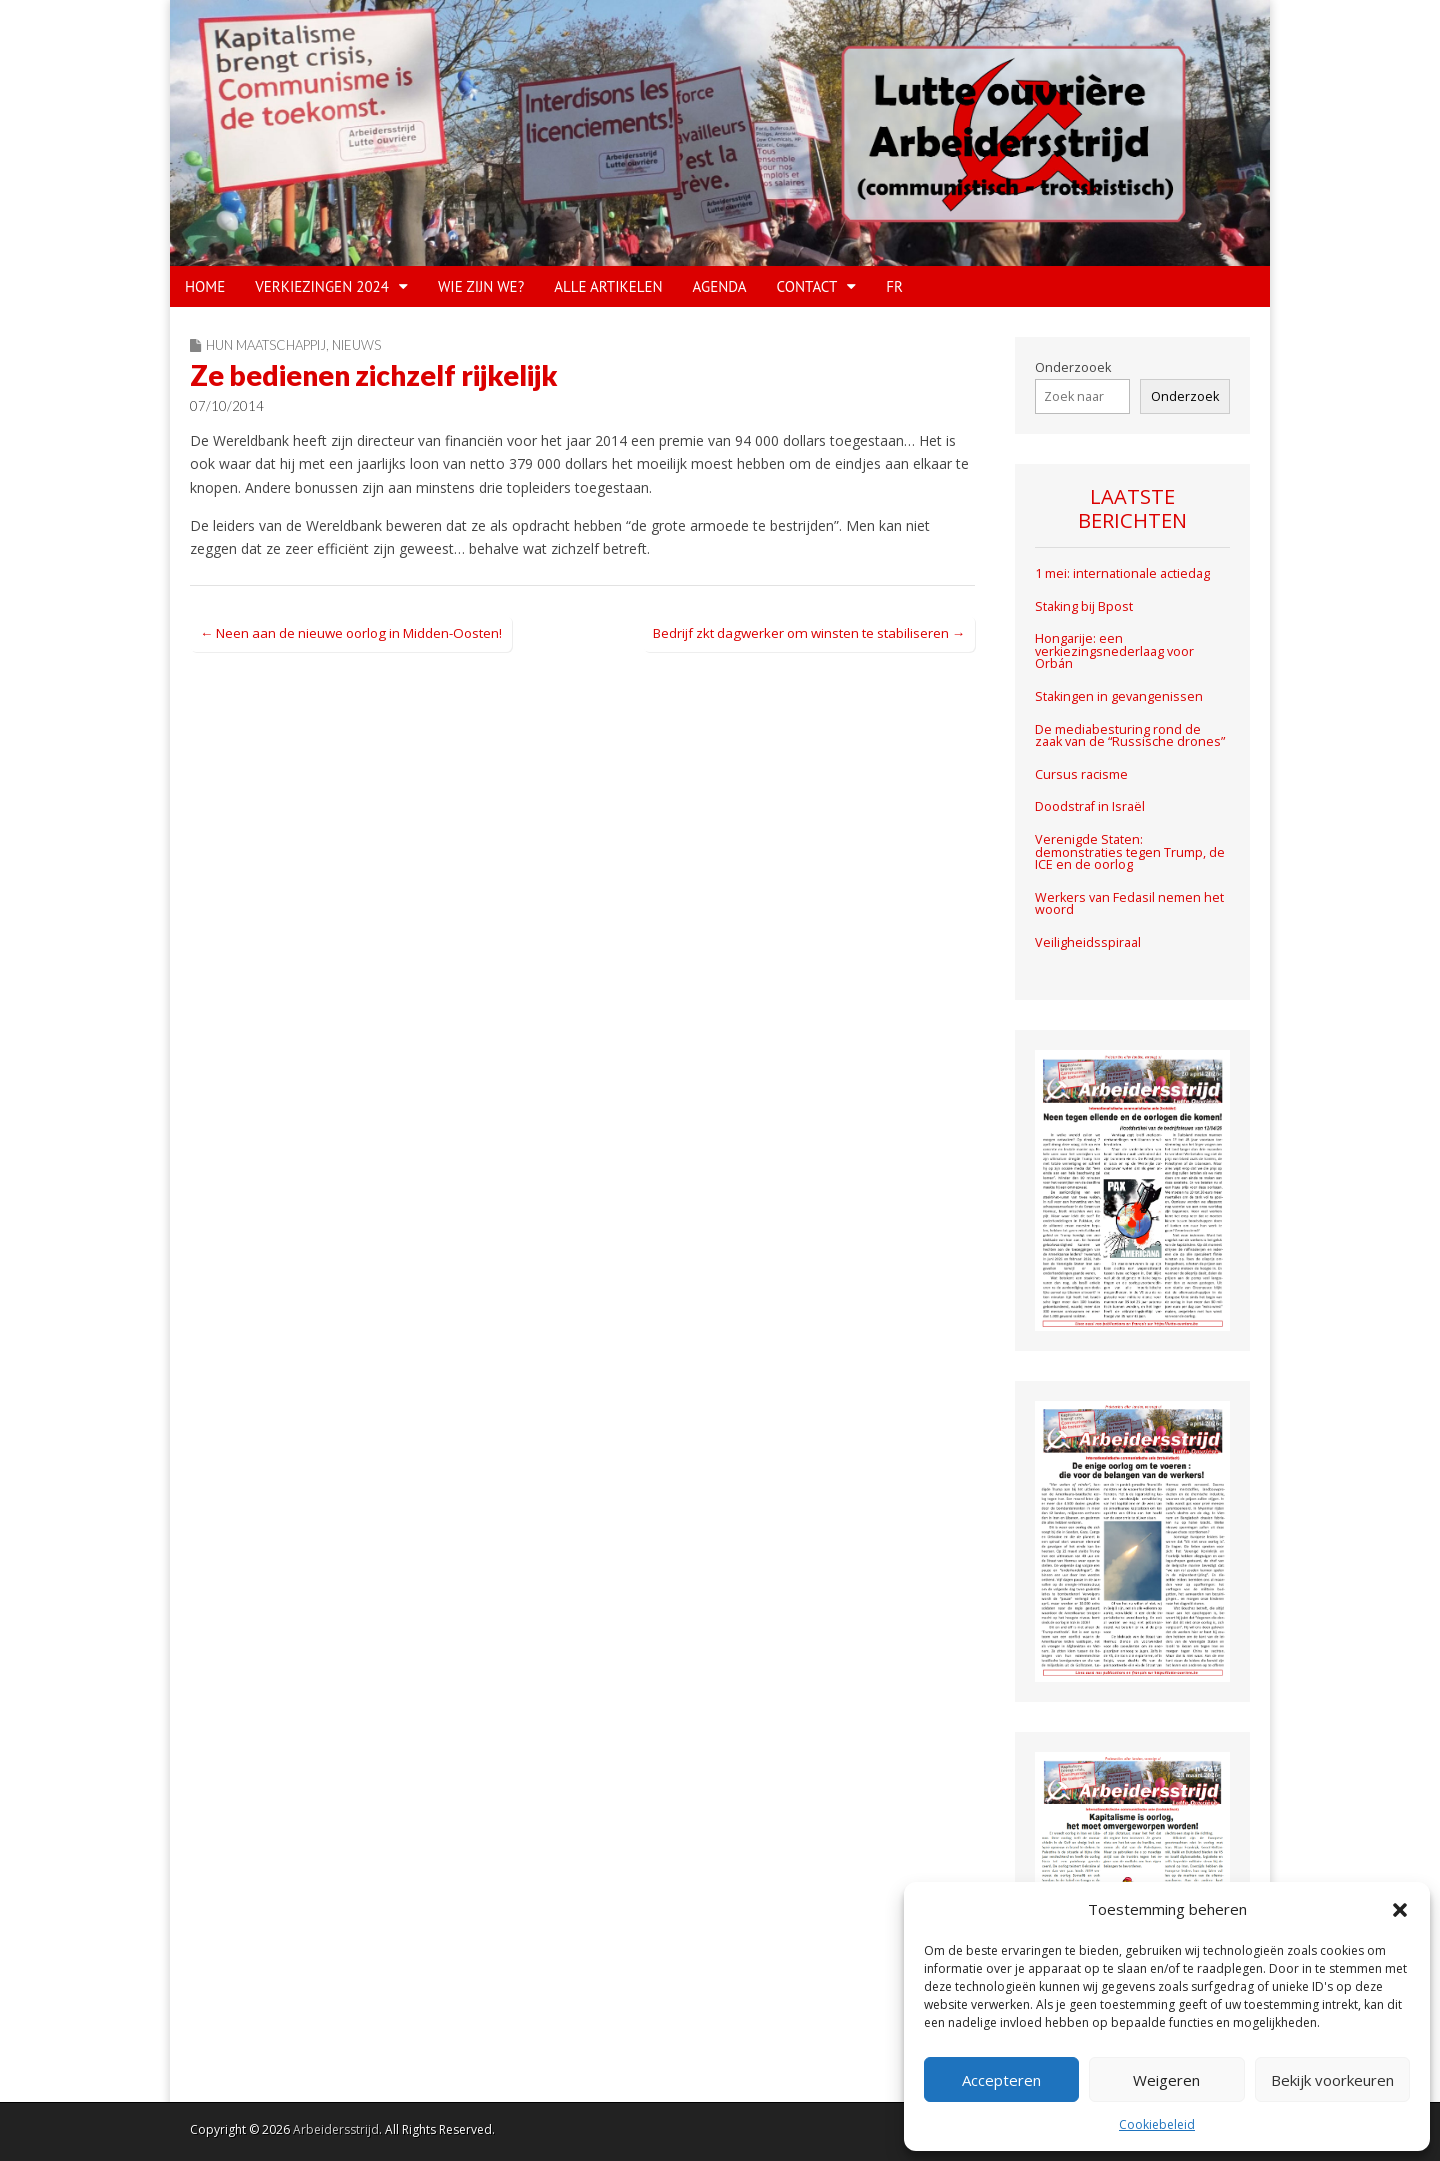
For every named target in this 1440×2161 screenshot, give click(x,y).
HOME (205, 286)
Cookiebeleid (1157, 2124)
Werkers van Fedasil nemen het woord (1129, 904)
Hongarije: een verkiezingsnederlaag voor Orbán (1114, 651)
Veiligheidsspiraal (1088, 942)
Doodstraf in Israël (1090, 806)
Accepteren (1001, 2080)
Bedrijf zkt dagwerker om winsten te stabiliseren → (809, 633)
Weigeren (1166, 2080)
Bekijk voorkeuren (1332, 2080)
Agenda (720, 286)
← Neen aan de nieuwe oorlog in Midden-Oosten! (351, 633)
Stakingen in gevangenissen (1119, 696)
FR (894, 286)
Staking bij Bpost (1085, 606)
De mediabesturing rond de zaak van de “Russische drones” (1130, 736)
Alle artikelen (608, 286)
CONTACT (807, 286)
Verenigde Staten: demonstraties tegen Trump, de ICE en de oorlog (1130, 852)
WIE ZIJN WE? (481, 286)
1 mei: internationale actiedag (1122, 573)
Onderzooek (1073, 367)
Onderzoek (1185, 396)
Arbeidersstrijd (336, 2129)
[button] (1400, 1910)
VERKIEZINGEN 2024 (322, 286)
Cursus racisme (1081, 774)
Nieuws (356, 345)
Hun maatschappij (266, 345)
